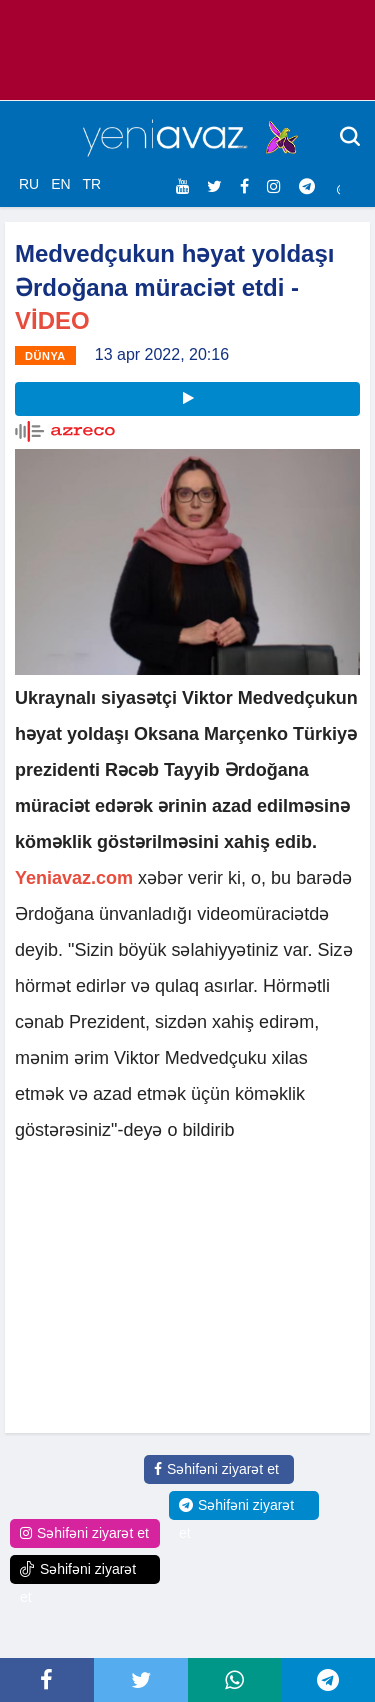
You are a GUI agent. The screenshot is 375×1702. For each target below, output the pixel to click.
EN (60, 184)
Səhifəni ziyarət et (216, 1469)
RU (29, 184)
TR (91, 184)
